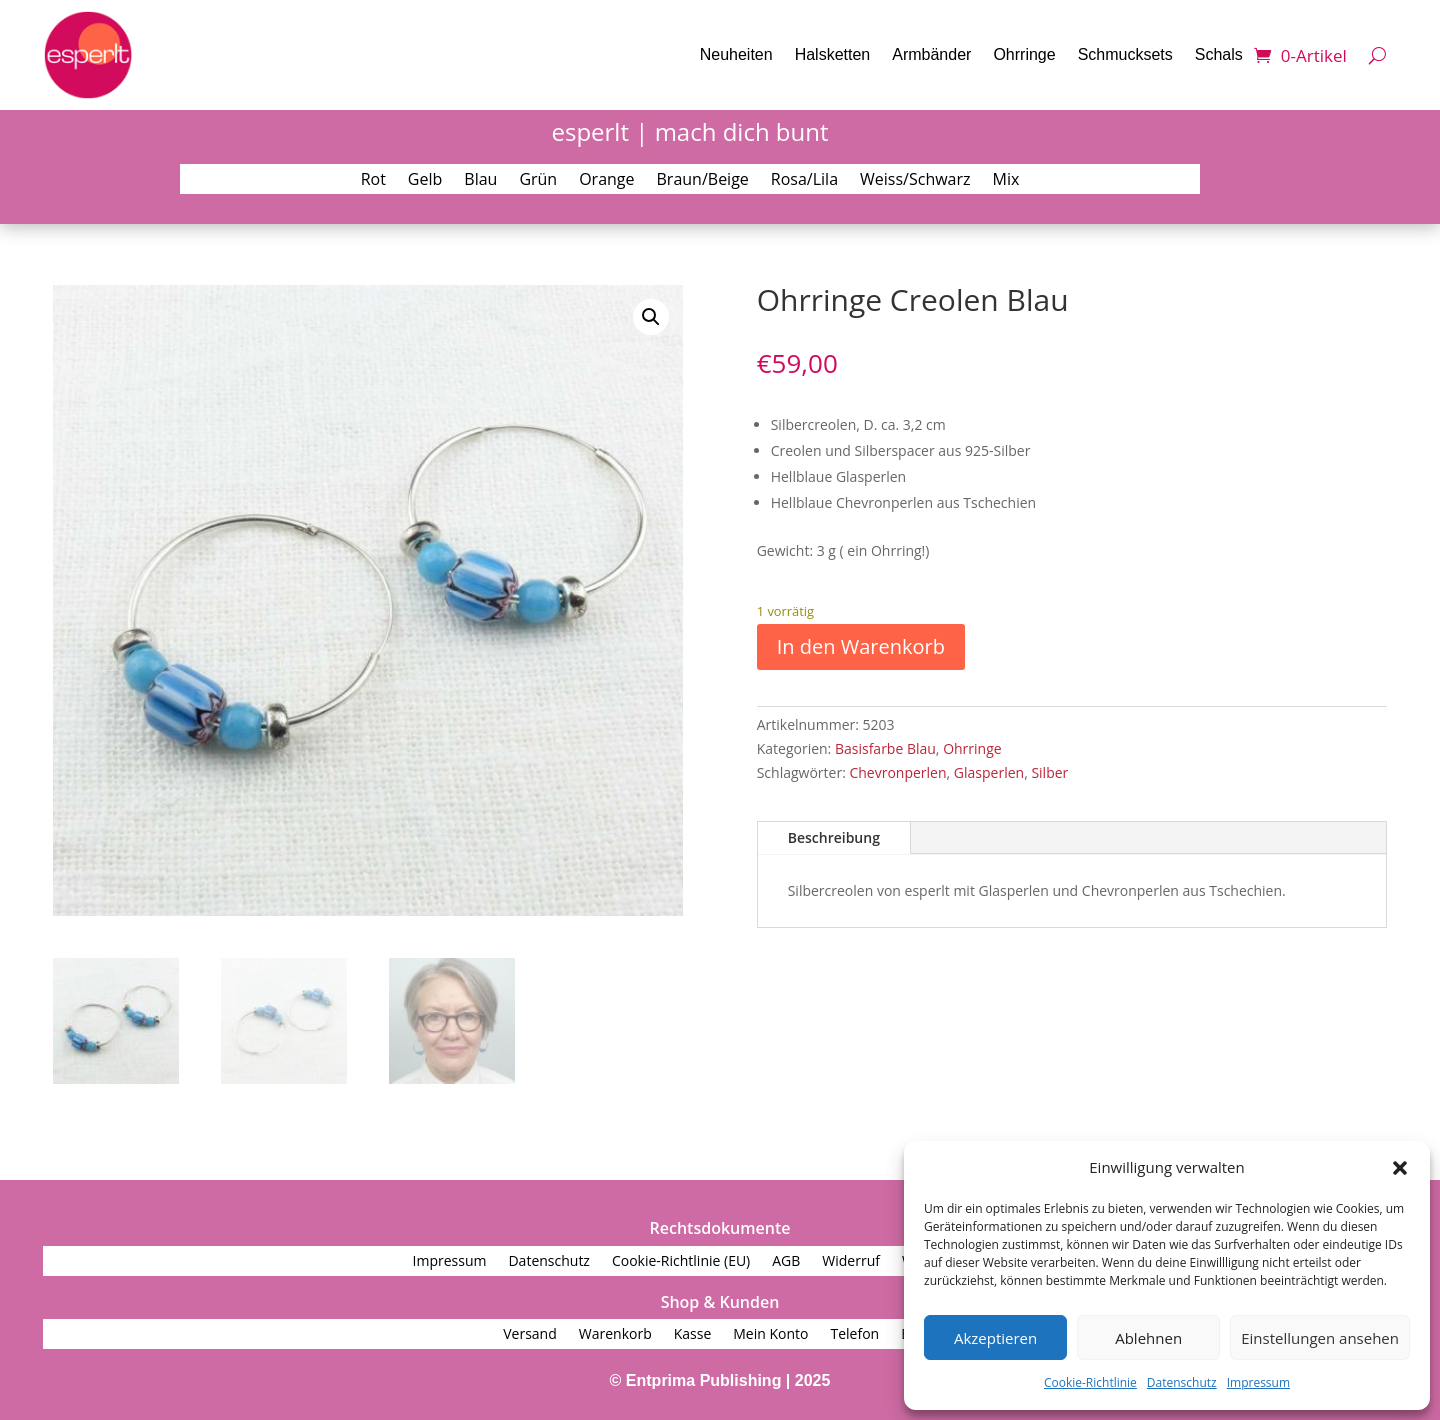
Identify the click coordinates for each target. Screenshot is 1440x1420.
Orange (606, 181)
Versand (530, 1335)
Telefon (854, 1335)
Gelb (425, 181)
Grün (538, 181)
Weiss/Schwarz (915, 181)
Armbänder (931, 54)
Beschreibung (834, 837)
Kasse (693, 1335)
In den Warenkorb (861, 646)
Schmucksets (1125, 54)
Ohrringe (1024, 54)
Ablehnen (1148, 1338)
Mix (1006, 181)
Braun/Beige (703, 181)
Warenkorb (615, 1335)
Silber (1049, 772)
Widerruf (851, 1262)
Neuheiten (736, 54)
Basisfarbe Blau (885, 748)
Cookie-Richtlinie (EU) (681, 1262)
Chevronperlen (897, 772)
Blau (480, 181)
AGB (786, 1262)
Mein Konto (770, 1335)
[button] (1400, 1168)
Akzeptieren (995, 1338)
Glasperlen (989, 772)
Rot (373, 181)
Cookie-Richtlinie (1090, 1382)
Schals (1219, 54)
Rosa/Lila (804, 181)
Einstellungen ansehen (1320, 1338)
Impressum (1258, 1382)
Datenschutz (1182, 1382)
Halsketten (833, 54)
